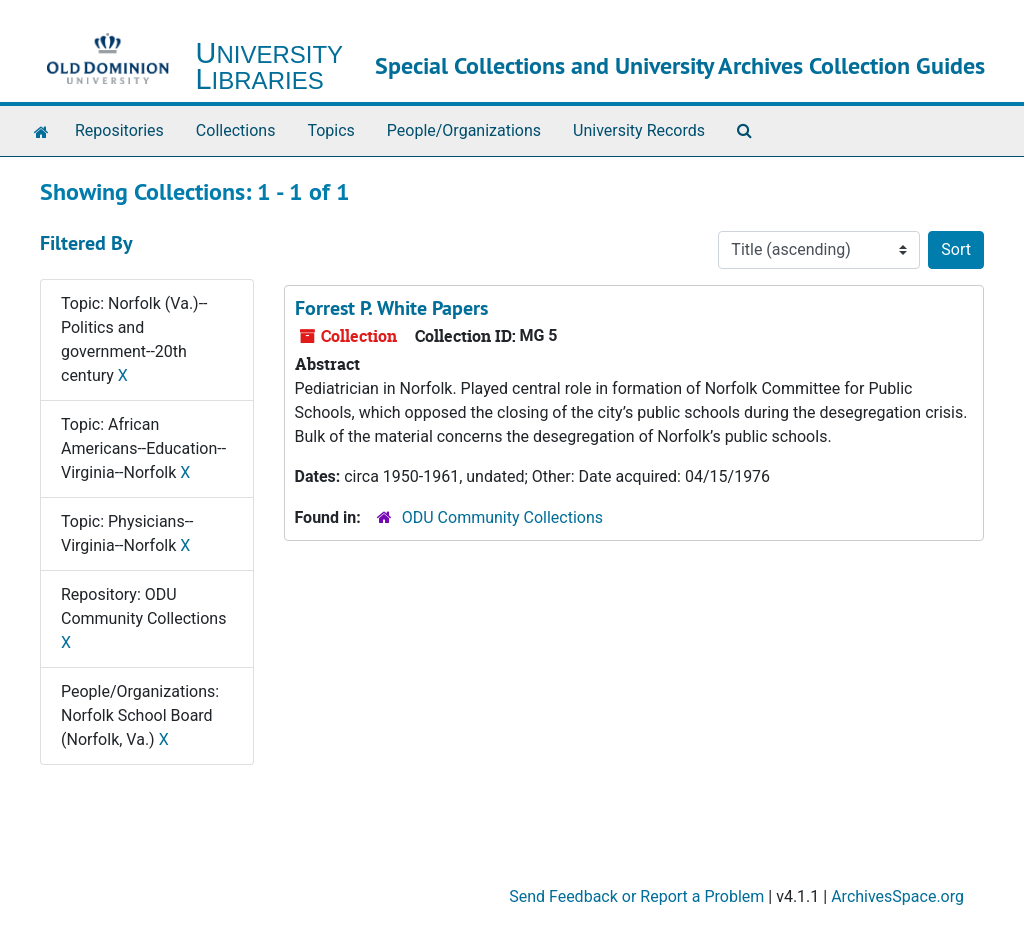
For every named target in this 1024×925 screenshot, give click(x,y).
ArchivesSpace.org (897, 896)
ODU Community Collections (502, 517)
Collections (236, 130)
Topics (330, 130)
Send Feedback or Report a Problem (636, 896)
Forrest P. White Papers (391, 308)
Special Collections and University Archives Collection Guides (680, 65)
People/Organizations (464, 130)
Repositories (119, 130)
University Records (639, 130)
